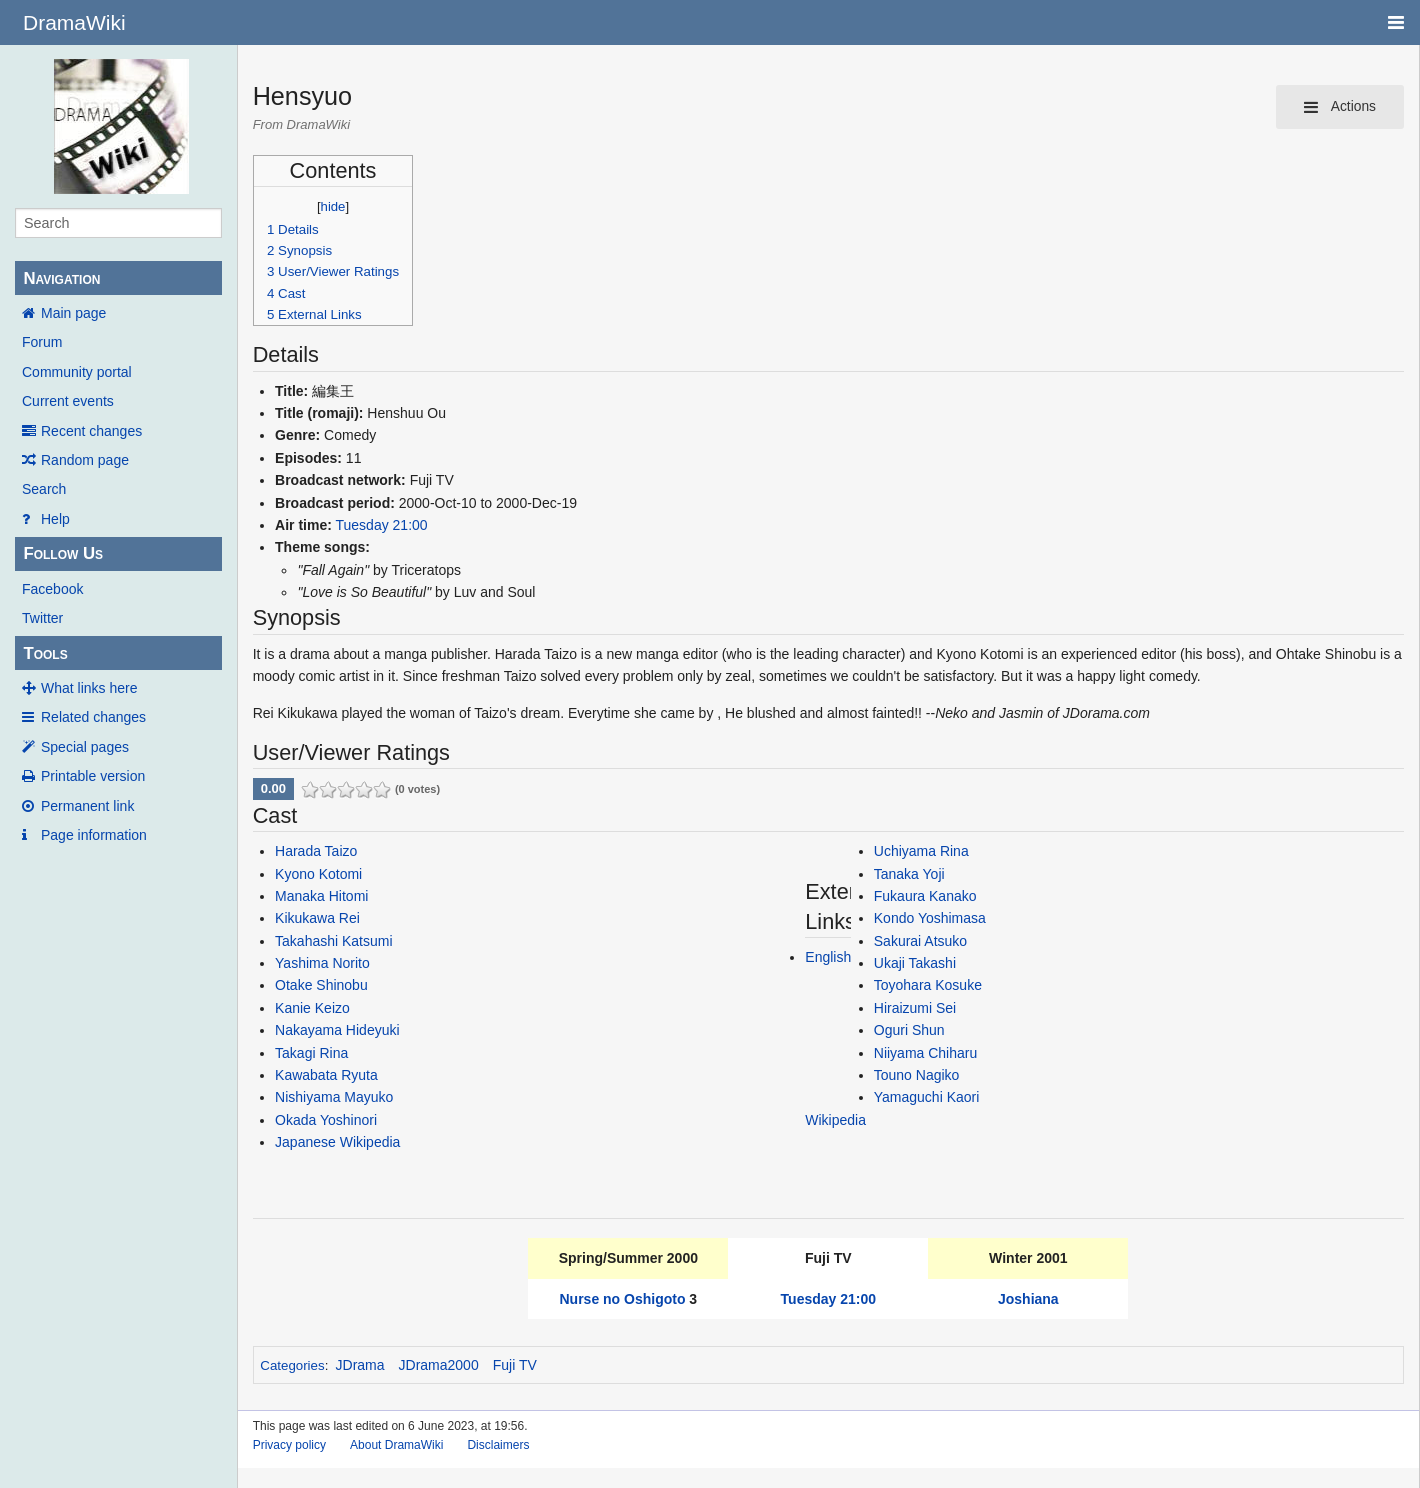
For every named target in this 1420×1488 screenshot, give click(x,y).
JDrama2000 (439, 1365)
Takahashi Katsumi (334, 941)
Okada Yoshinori (326, 1120)
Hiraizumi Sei (915, 1008)
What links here (89, 688)
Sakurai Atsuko (920, 941)
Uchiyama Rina (921, 851)
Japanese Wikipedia (337, 1142)
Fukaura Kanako (925, 896)
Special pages (85, 747)
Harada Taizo (316, 851)
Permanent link (87, 806)
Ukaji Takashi (915, 963)
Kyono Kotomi (318, 874)
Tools (45, 653)
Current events (68, 401)
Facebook (52, 589)
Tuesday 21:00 (382, 525)
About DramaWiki (396, 1445)
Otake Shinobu (321, 985)
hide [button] (333, 206)
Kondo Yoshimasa (930, 918)
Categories (292, 1365)
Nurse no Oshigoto (622, 1299)
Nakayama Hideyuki (337, 1030)
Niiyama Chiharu (925, 1053)
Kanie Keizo (312, 1008)
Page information (94, 835)
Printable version (93, 776)
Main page (73, 313)
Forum (42, 342)
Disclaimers (498, 1445)
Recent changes (91, 431)
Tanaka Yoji (909, 874)
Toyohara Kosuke (928, 985)
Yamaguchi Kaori (927, 1097)
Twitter (42, 618)
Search (44, 489)
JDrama (360, 1365)
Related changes (93, 717)
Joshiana (1028, 1299)
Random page (85, 460)
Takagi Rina (311, 1053)
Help (55, 519)
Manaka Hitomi (321, 896)
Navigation (61, 278)
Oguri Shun (909, 1030)
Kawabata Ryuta (326, 1075)
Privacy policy (289, 1445)
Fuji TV (515, 1365)
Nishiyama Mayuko (334, 1097)
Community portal (77, 372)
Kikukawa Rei (317, 918)
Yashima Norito (322, 963)
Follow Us (63, 553)
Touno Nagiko (917, 1075)
